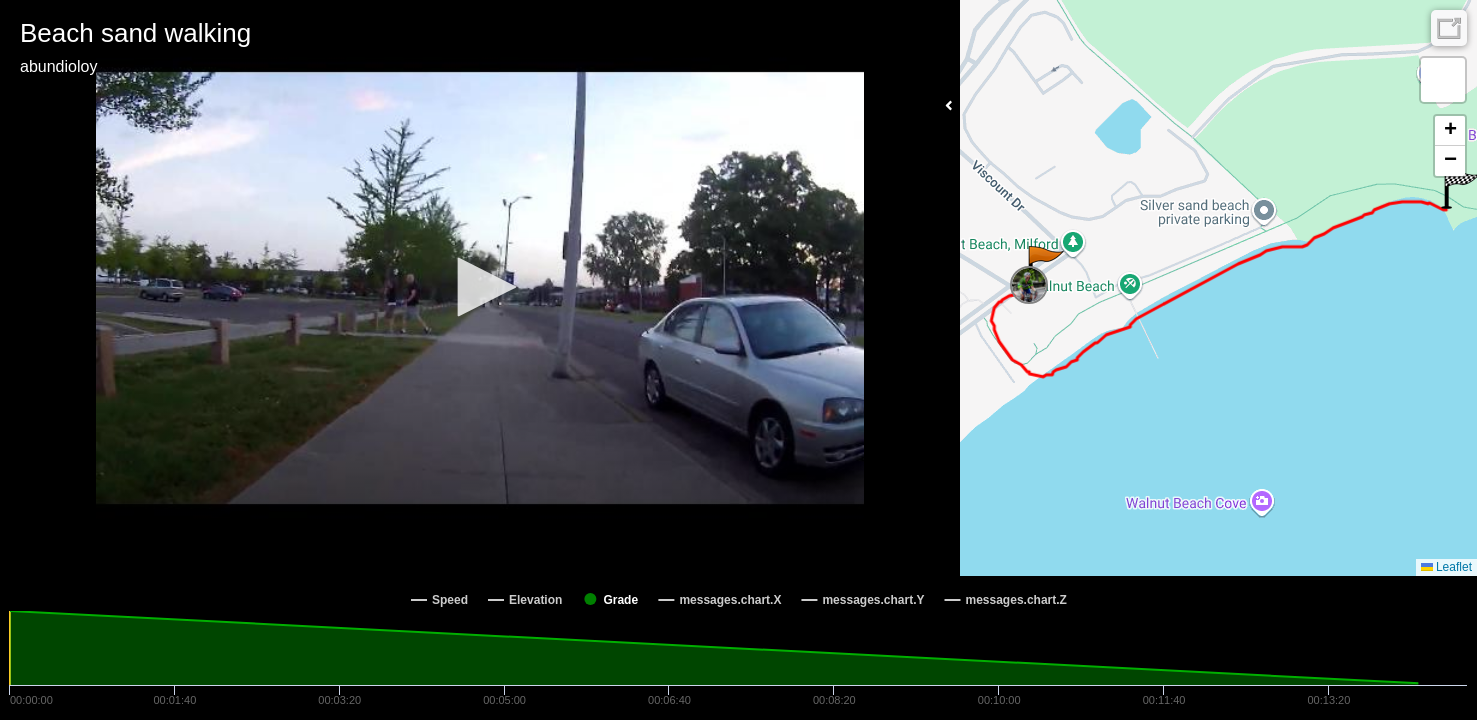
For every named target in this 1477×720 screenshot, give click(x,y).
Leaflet (1446, 567)
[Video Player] (480, 288)
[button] (480, 287)
